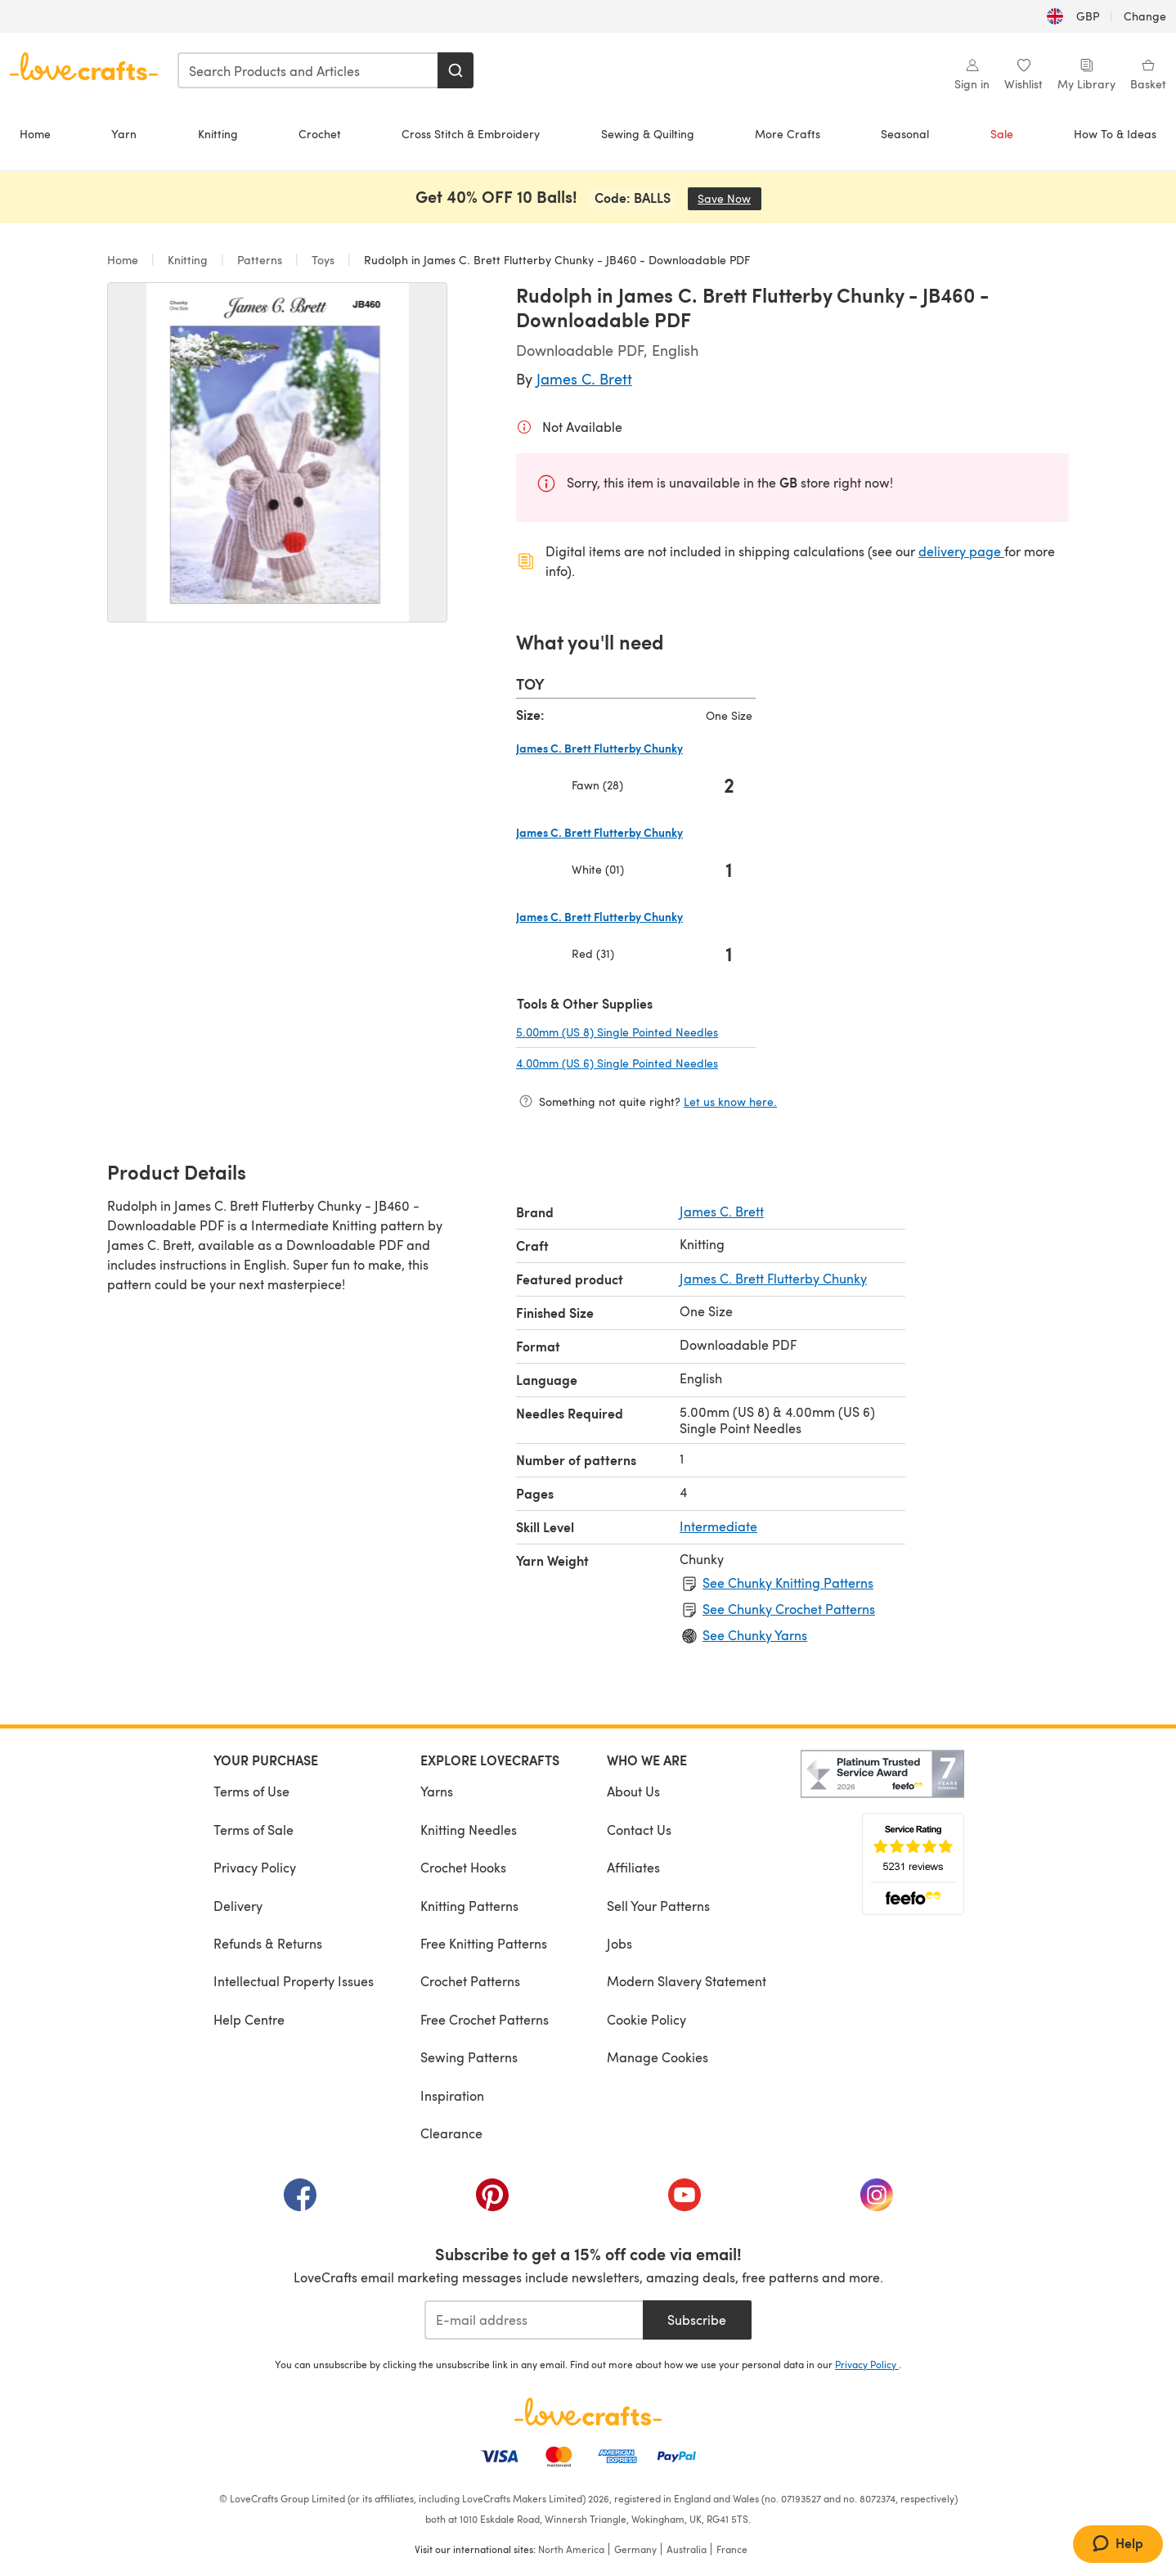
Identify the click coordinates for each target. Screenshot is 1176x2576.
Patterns (259, 259)
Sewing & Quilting (647, 134)
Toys (323, 259)
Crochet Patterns (470, 1980)
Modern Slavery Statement (686, 1980)
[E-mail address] (533, 2320)
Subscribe (696, 2319)
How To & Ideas (1115, 134)
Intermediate (718, 1526)
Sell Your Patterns (658, 1905)
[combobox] (308, 70)
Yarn (124, 134)
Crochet (319, 134)
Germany (635, 2549)
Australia (687, 2549)
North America (571, 2549)
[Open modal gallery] (277, 452)
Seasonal (905, 134)
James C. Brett (584, 378)
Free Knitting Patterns (483, 1943)
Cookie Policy (646, 2019)
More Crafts (787, 134)
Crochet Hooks (463, 1867)
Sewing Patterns (469, 2057)
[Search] (456, 70)
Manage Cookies (657, 2057)
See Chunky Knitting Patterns (787, 1582)
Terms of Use (251, 1791)
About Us (633, 1791)
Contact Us (639, 1829)
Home (35, 134)
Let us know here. (730, 1101)
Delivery (238, 1905)
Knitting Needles (468, 1829)
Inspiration (452, 2095)
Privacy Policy (254, 1867)
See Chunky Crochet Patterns (788, 1608)
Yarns (436, 1791)
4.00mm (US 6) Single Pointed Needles (636, 1062)
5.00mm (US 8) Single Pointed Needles (636, 1031)
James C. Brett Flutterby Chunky (773, 1278)
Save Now (729, 198)
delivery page (961, 551)
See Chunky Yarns (754, 1634)
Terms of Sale (253, 1829)
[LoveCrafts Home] (588, 2411)
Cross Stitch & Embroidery (471, 134)
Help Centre (249, 2019)
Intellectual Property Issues (293, 1980)
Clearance (451, 2133)
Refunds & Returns (267, 1943)
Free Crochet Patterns (484, 2019)
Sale (1001, 134)
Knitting (218, 134)
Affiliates (633, 1867)
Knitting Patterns (469, 1905)
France (731, 2549)
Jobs (619, 1943)
